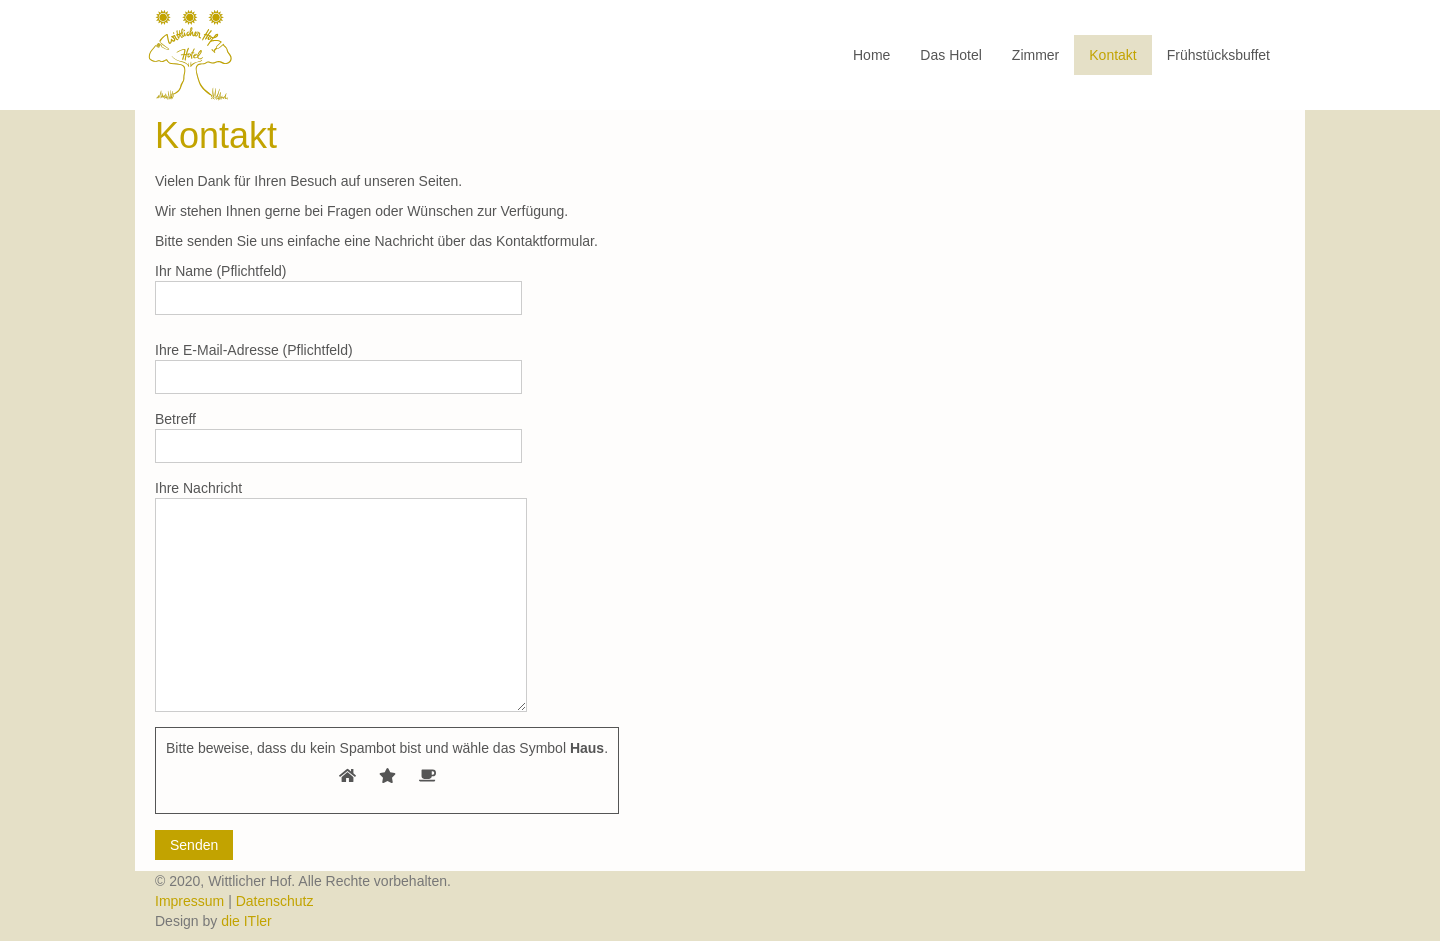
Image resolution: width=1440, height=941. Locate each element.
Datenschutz (275, 901)
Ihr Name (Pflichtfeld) (338, 289)
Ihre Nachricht (341, 596)
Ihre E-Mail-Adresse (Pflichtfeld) (338, 368)
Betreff (338, 437)
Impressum (191, 901)
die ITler (246, 921)
